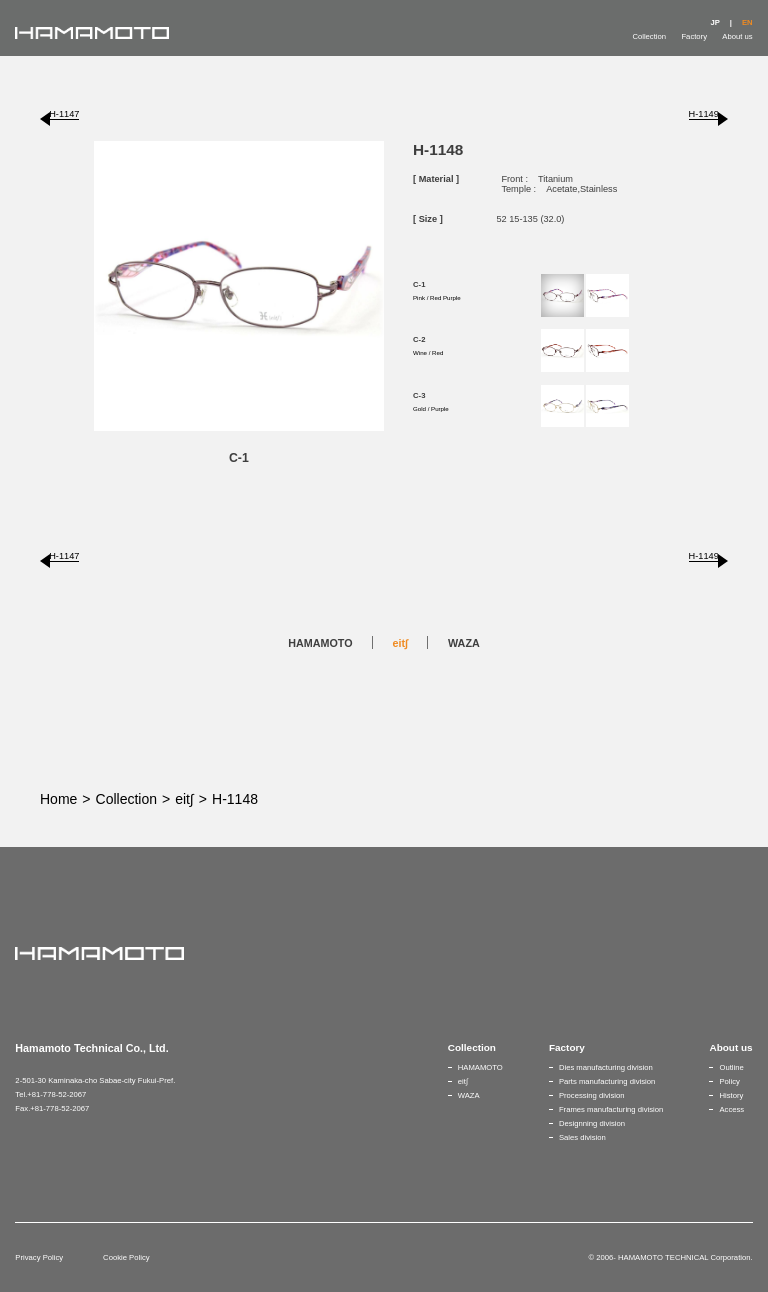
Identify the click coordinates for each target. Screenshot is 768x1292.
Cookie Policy (126, 1257)
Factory (694, 36)
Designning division (592, 1123)
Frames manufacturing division (611, 1109)
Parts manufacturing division (607, 1081)
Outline (731, 1067)
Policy (729, 1081)
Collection (649, 36)
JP (714, 22)
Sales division (582, 1137)
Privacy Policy (39, 1257)
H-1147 (64, 114)
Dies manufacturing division (606, 1067)
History (731, 1095)
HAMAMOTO (320, 643)
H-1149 (704, 114)
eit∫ (401, 643)
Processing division (592, 1095)
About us (737, 36)
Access (731, 1109)
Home (58, 799)
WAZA (464, 643)
